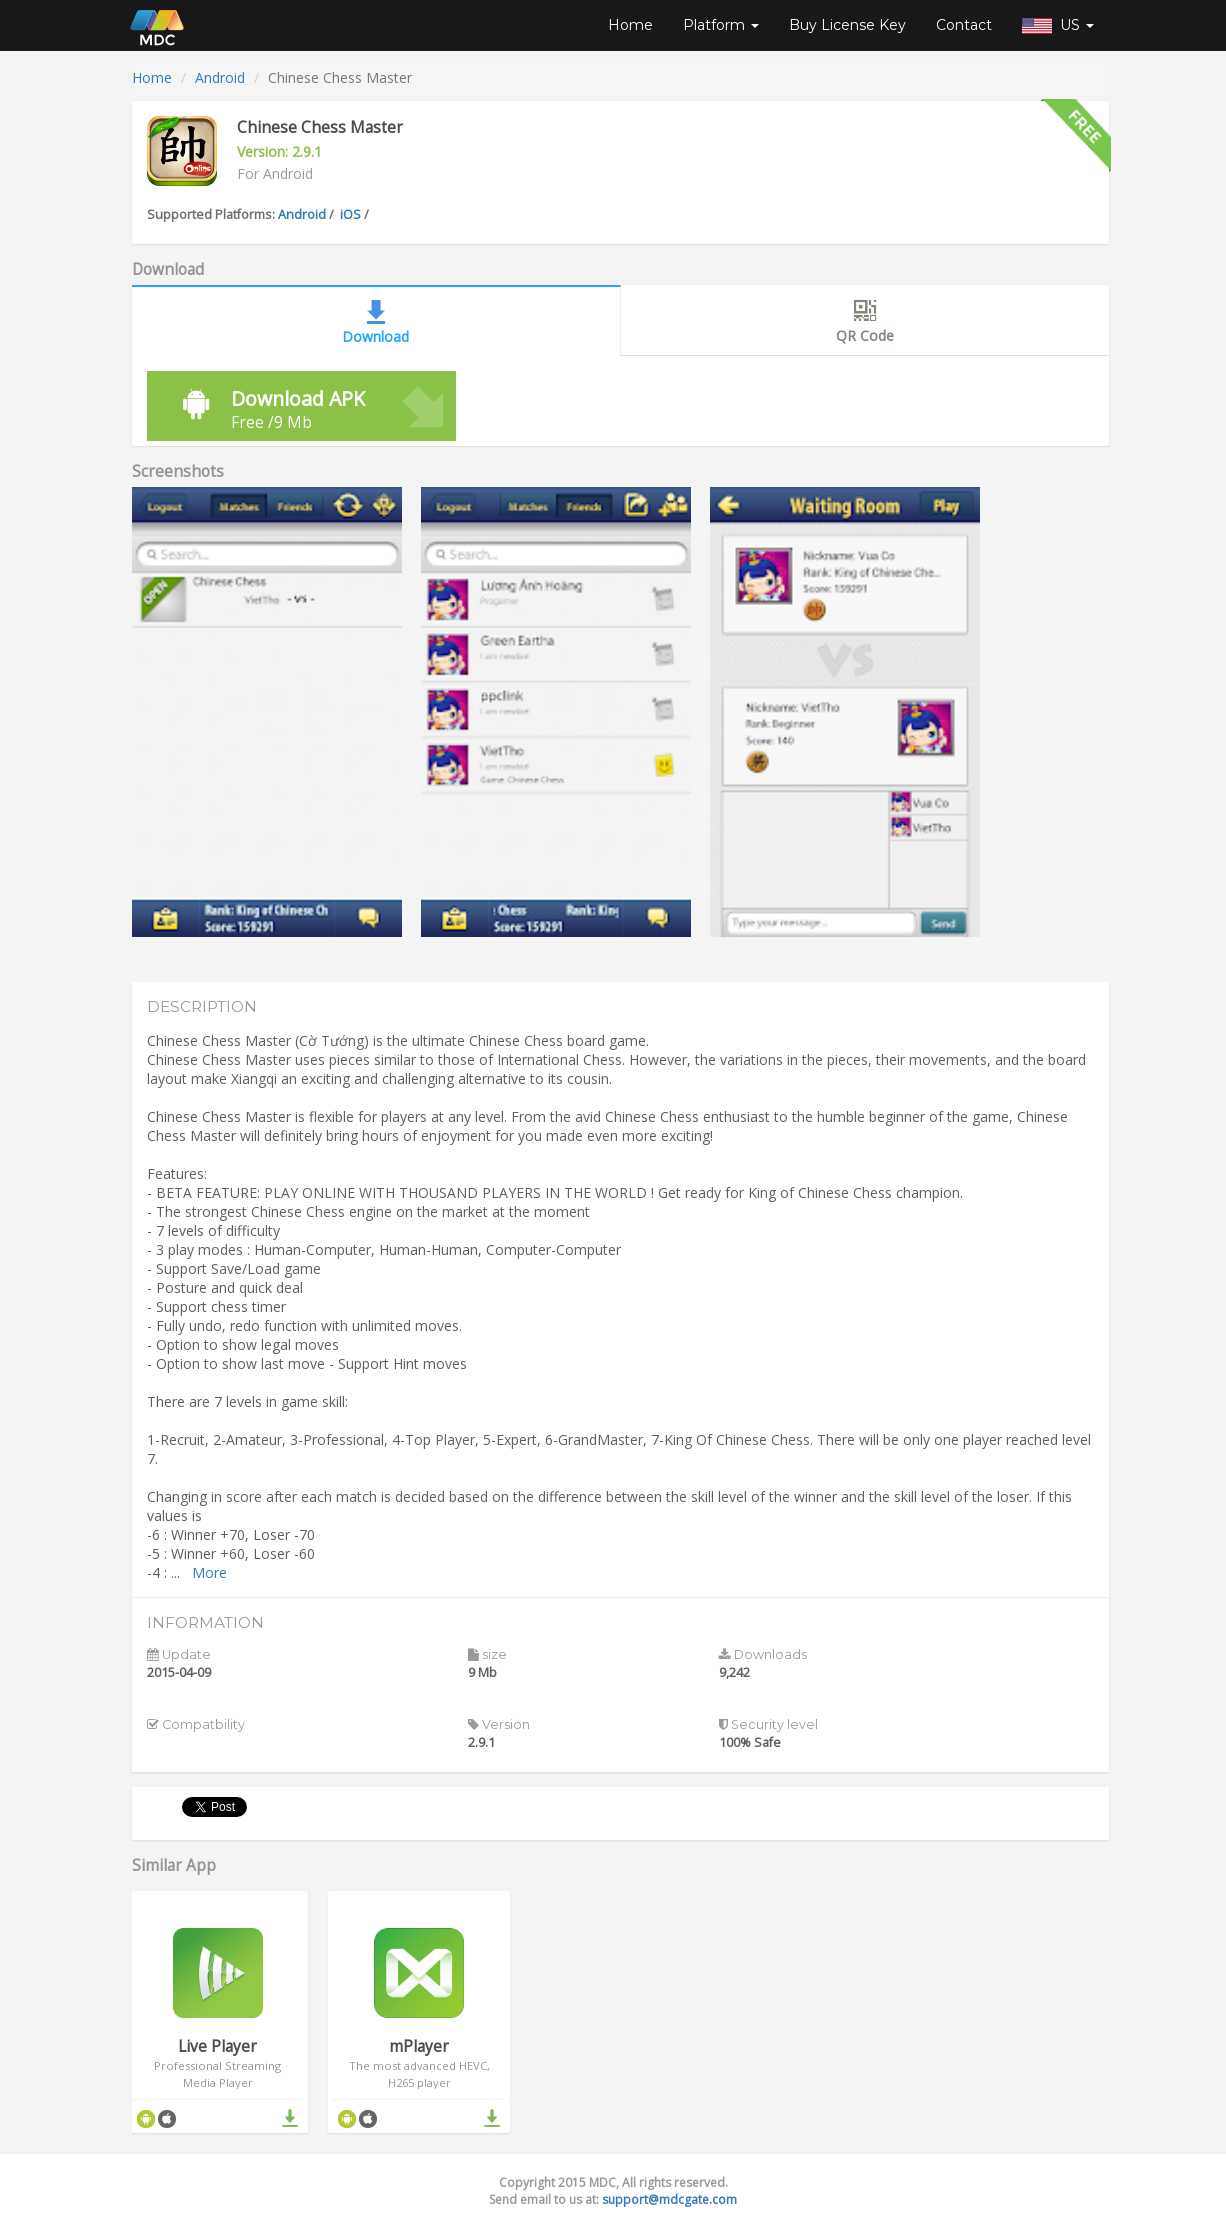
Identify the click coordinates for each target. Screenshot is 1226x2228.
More (209, 1572)
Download (375, 321)
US (1058, 25)
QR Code (865, 320)
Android (220, 77)
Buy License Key (847, 25)
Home (630, 25)
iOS (350, 214)
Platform (721, 25)
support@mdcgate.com (669, 2199)
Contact (964, 25)
